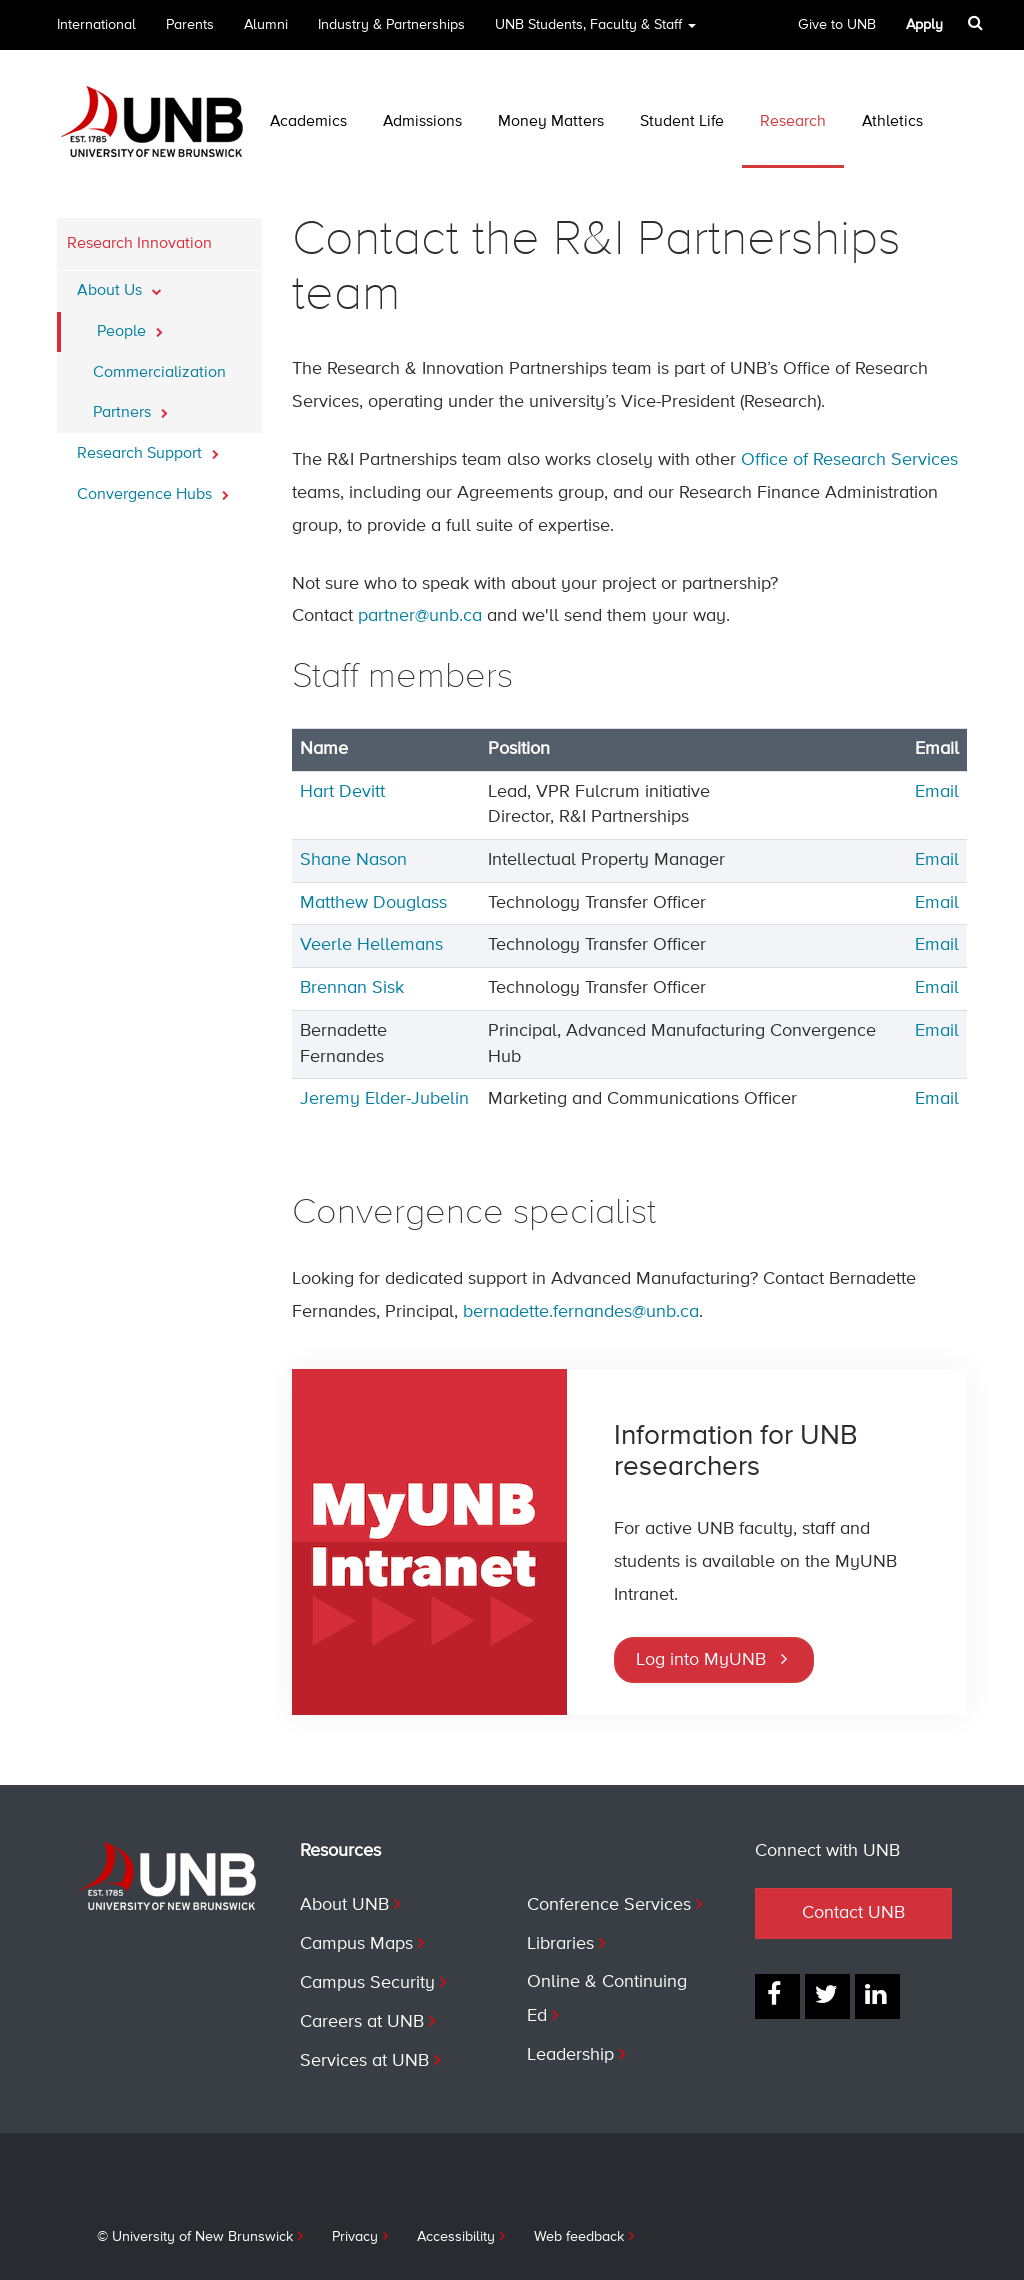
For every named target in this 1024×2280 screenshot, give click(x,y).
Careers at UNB (362, 2022)
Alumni (266, 25)
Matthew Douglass (373, 903)
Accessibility (456, 2237)
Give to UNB (837, 25)
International (96, 25)
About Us (119, 285)
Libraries (560, 1944)
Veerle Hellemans (371, 945)
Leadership (570, 2055)
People (130, 326)
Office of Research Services (849, 460)
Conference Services (609, 1905)
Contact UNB (853, 1913)
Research (793, 122)
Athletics (892, 122)
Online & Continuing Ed (607, 1999)
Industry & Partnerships (391, 25)
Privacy (355, 2237)
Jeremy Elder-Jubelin (384, 1099)
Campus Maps (356, 1944)
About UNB (344, 1905)
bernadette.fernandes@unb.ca (581, 1312)
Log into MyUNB (701, 1660)
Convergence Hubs (153, 489)
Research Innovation (139, 244)
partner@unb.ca (420, 616)
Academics (308, 122)
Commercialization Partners (159, 393)
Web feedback (579, 2237)
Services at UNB (364, 2061)
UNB (595, 31)
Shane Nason (353, 860)
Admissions (422, 122)
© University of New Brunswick (195, 2237)
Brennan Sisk (352, 988)
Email (937, 792)
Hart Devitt (342, 792)
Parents (190, 25)
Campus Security (367, 1983)
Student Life (682, 122)
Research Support (148, 448)
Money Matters (551, 122)
